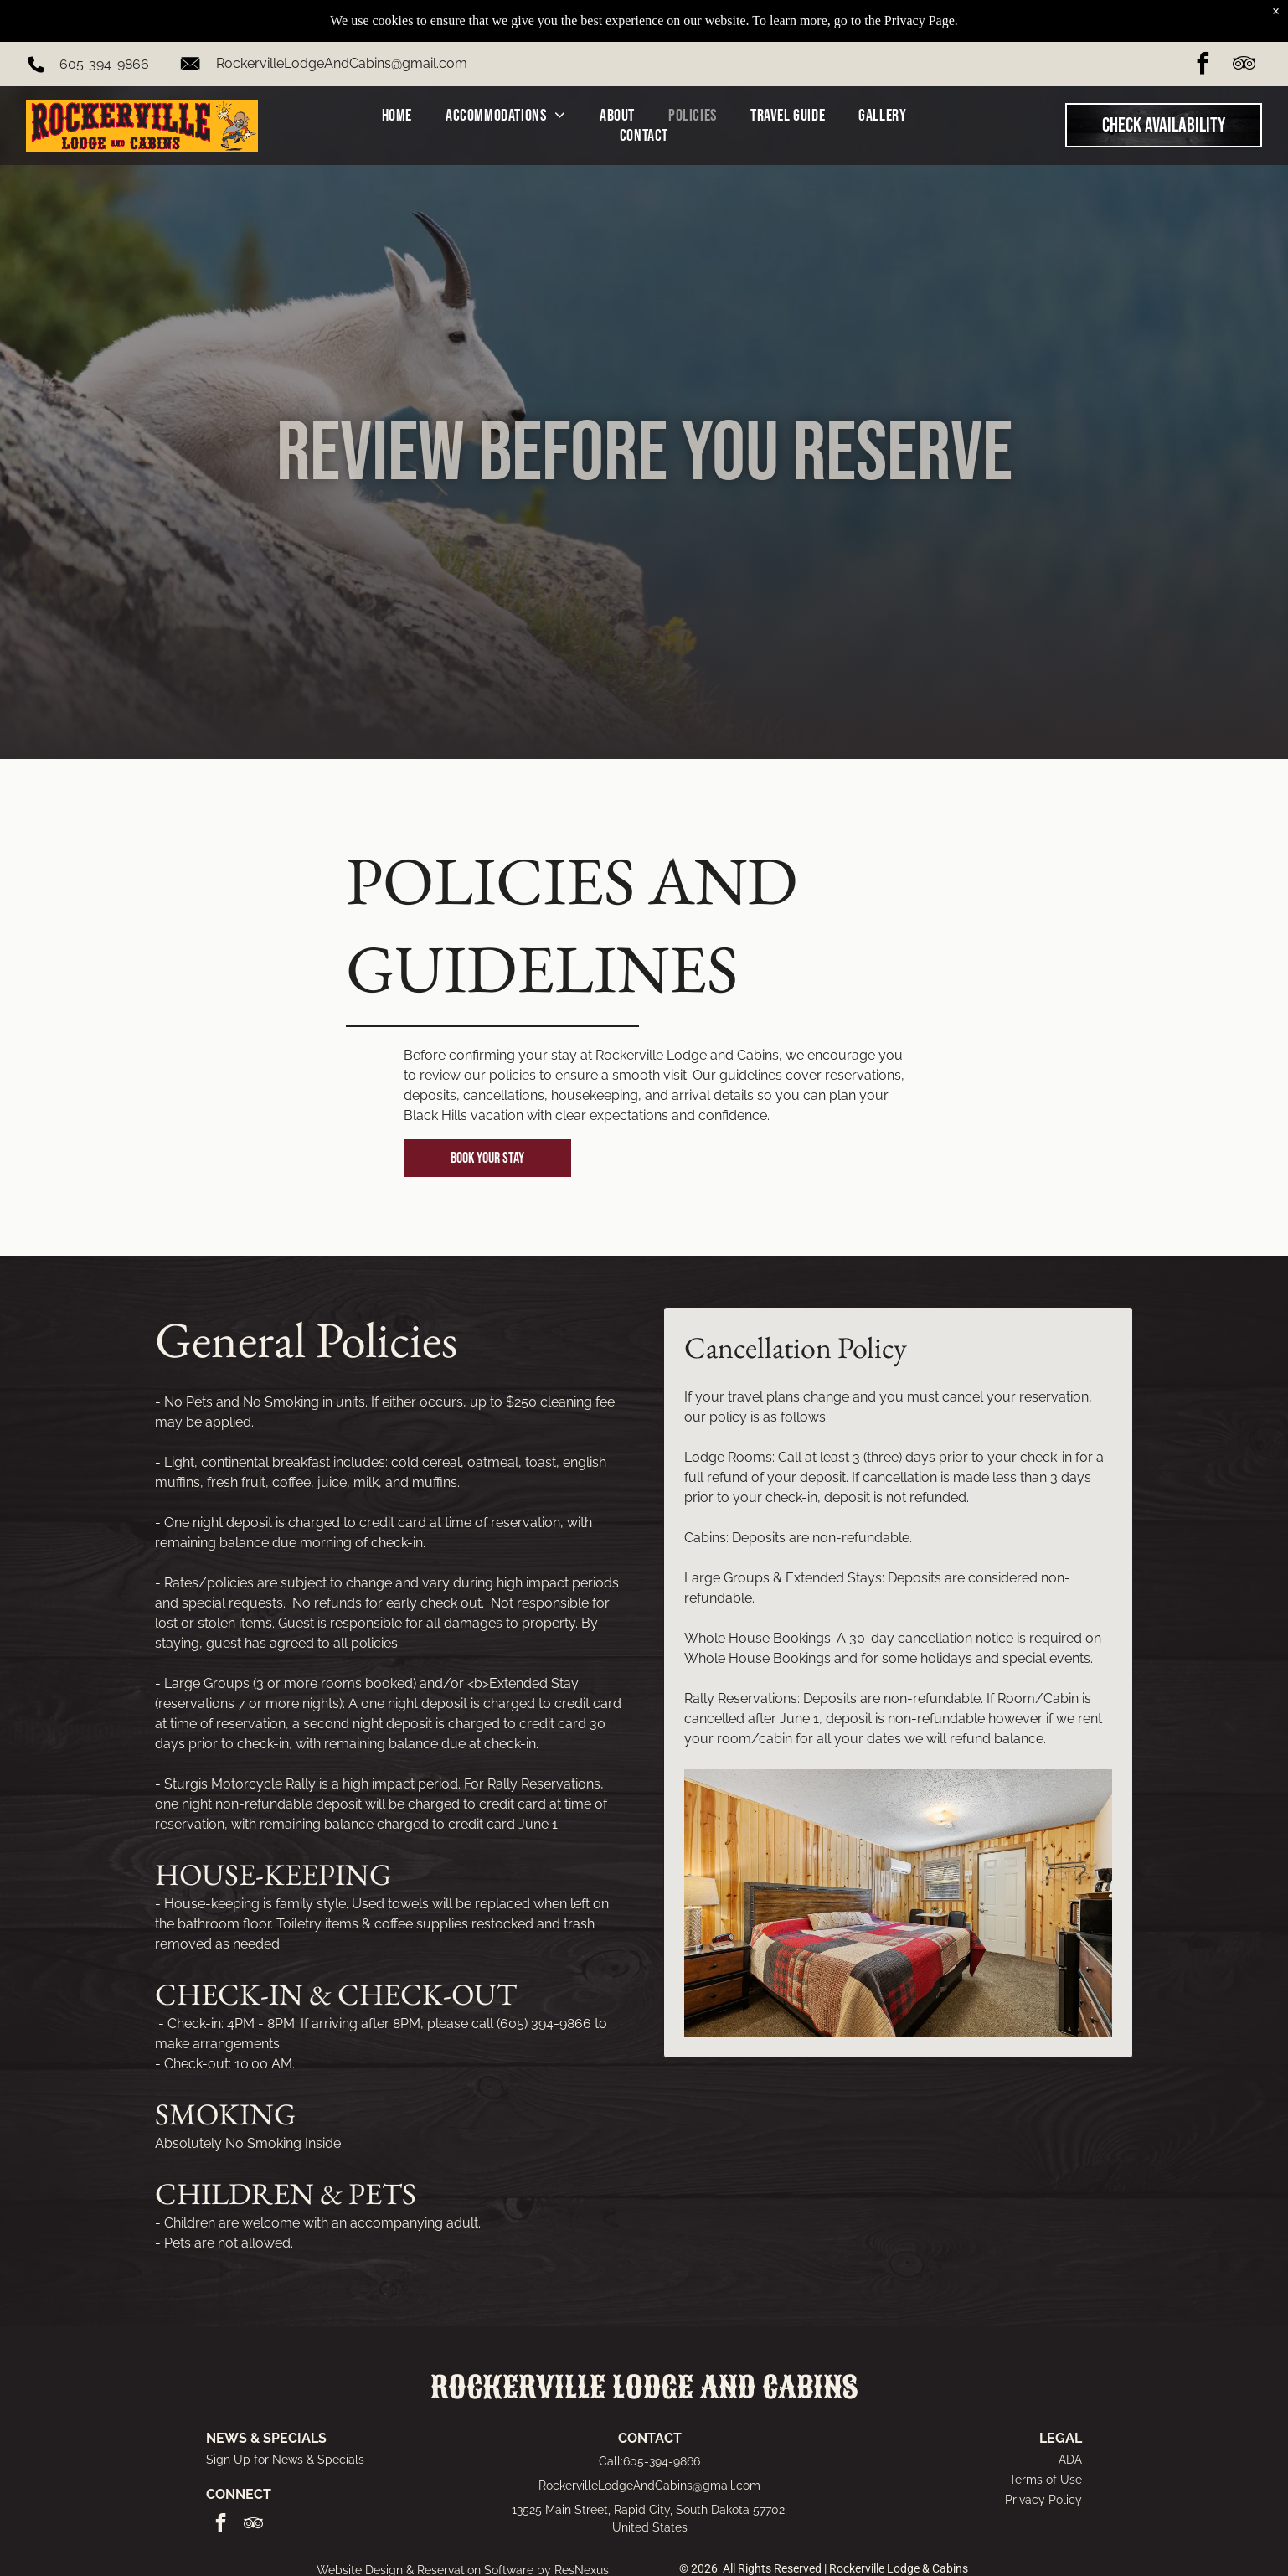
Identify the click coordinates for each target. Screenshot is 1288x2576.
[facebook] (1202, 33)
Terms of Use (1045, 2479)
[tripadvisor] (1243, 33)
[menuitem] (397, 83)
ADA (1070, 2459)
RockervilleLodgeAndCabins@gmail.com (341, 31)
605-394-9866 (104, 31)
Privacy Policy (1043, 2499)
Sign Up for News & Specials (285, 2459)
